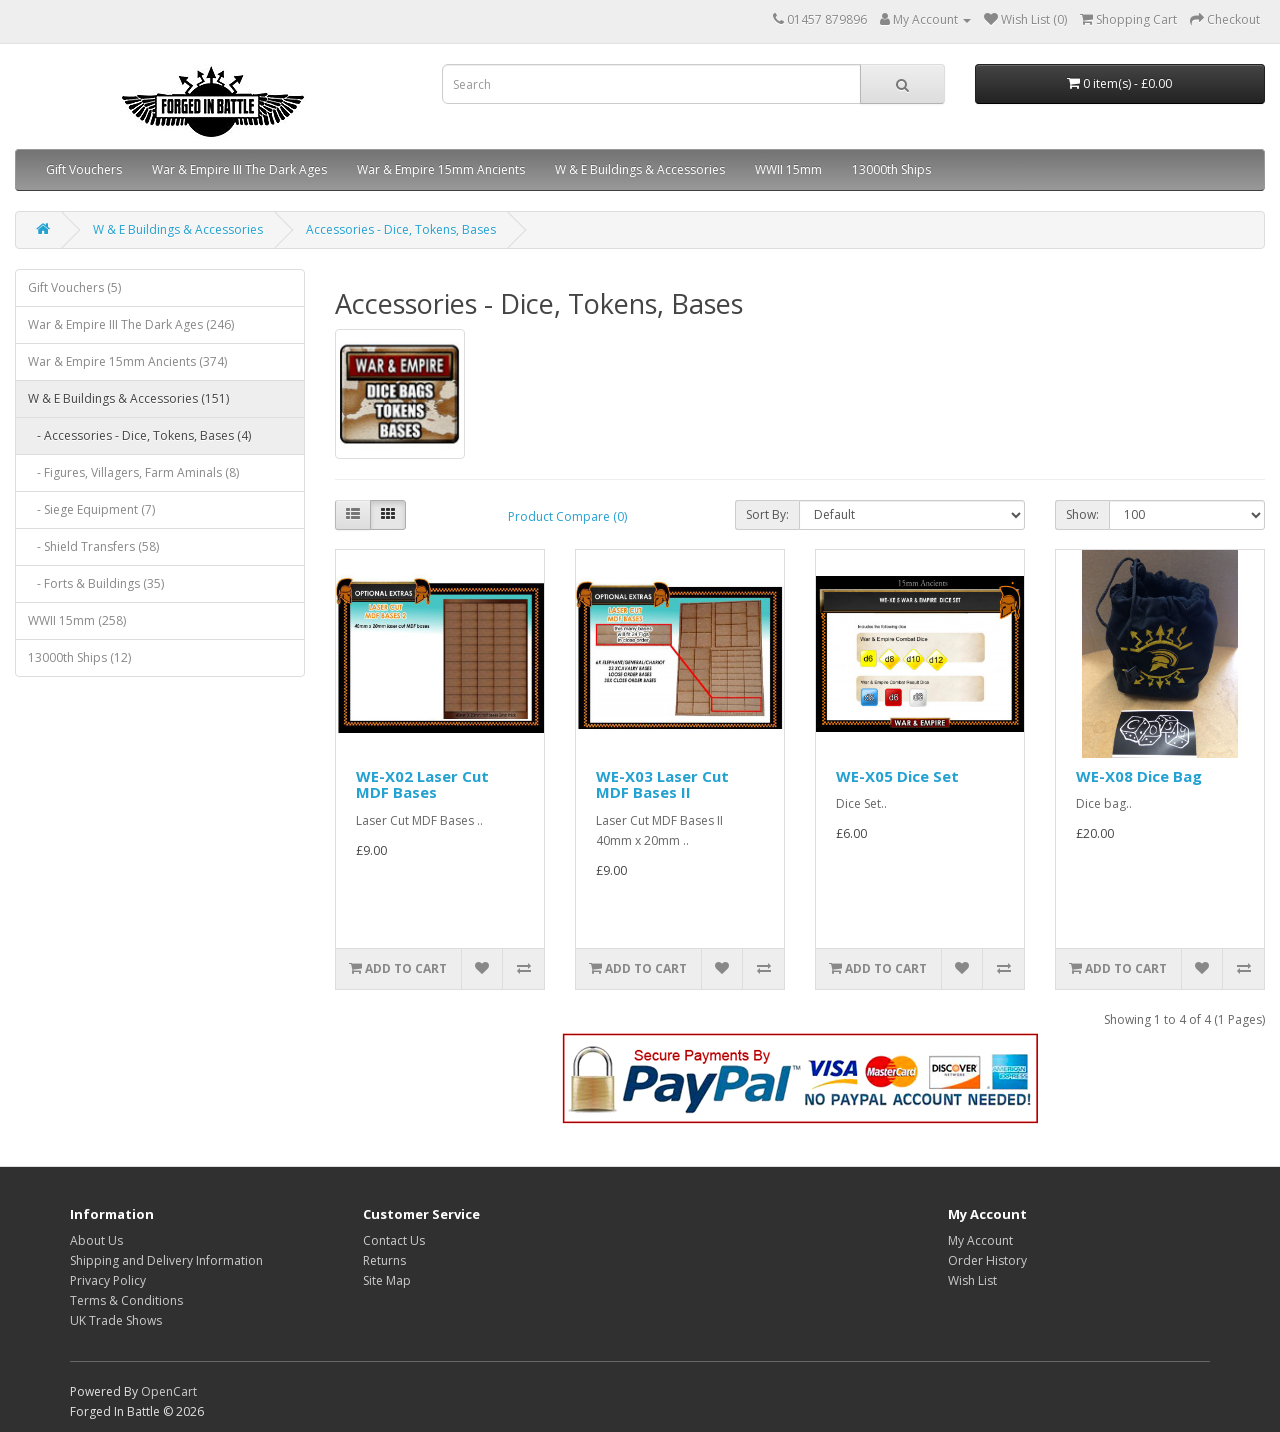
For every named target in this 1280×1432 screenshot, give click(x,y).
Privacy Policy (108, 1280)
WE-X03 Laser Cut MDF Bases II (662, 784)
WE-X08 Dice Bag (1139, 776)
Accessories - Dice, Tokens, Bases (401, 229)
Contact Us (394, 1240)
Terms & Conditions (126, 1300)
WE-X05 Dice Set (897, 776)
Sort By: (767, 514)
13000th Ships (891, 169)
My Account (980, 1240)
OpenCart (169, 1391)
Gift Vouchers (84, 169)
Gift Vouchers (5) (74, 287)
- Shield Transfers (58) (93, 546)
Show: (1082, 514)
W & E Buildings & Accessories (640, 169)
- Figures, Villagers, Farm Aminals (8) (133, 472)
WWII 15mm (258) (77, 620)
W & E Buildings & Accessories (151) (128, 398)
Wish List (972, 1280)
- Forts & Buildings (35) (96, 583)
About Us (96, 1240)
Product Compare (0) (567, 516)
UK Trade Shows (116, 1320)
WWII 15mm (788, 169)
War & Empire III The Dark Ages (239, 169)
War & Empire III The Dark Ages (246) (131, 324)
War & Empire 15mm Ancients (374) (127, 361)
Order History (987, 1260)
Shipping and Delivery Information (166, 1260)
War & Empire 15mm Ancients (441, 169)
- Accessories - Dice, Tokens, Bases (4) (139, 435)
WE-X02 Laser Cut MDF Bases (422, 784)
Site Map (387, 1280)
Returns (384, 1260)
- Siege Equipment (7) (91, 509)
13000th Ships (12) (79, 657)
